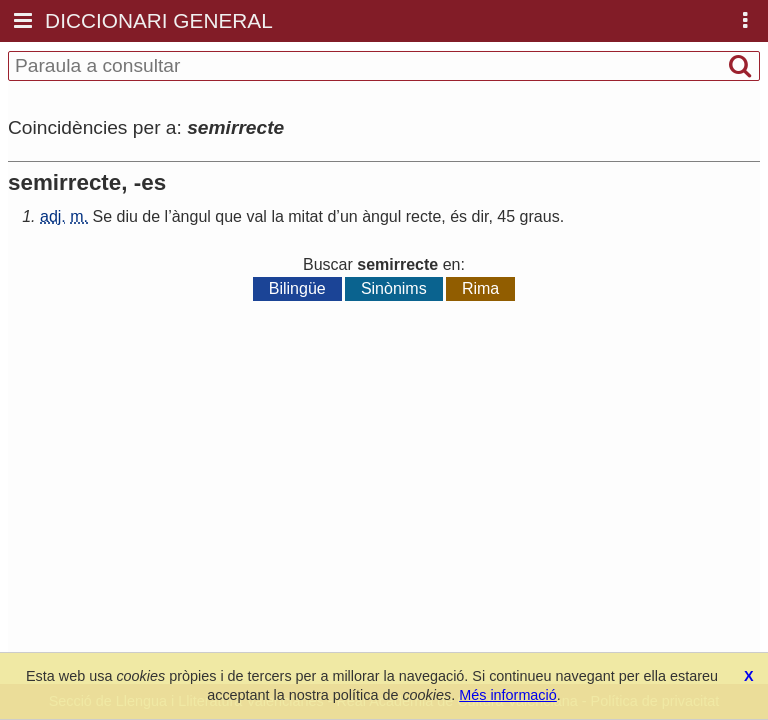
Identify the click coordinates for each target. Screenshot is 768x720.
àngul (191, 216)
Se (102, 216)
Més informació (508, 695)
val (256, 216)
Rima (480, 288)
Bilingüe (297, 288)
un (349, 216)
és (458, 216)
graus (540, 216)
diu (127, 216)
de (151, 216)
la (277, 216)
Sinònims (394, 288)
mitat (305, 216)
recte (424, 216)
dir (480, 216)
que (228, 216)
